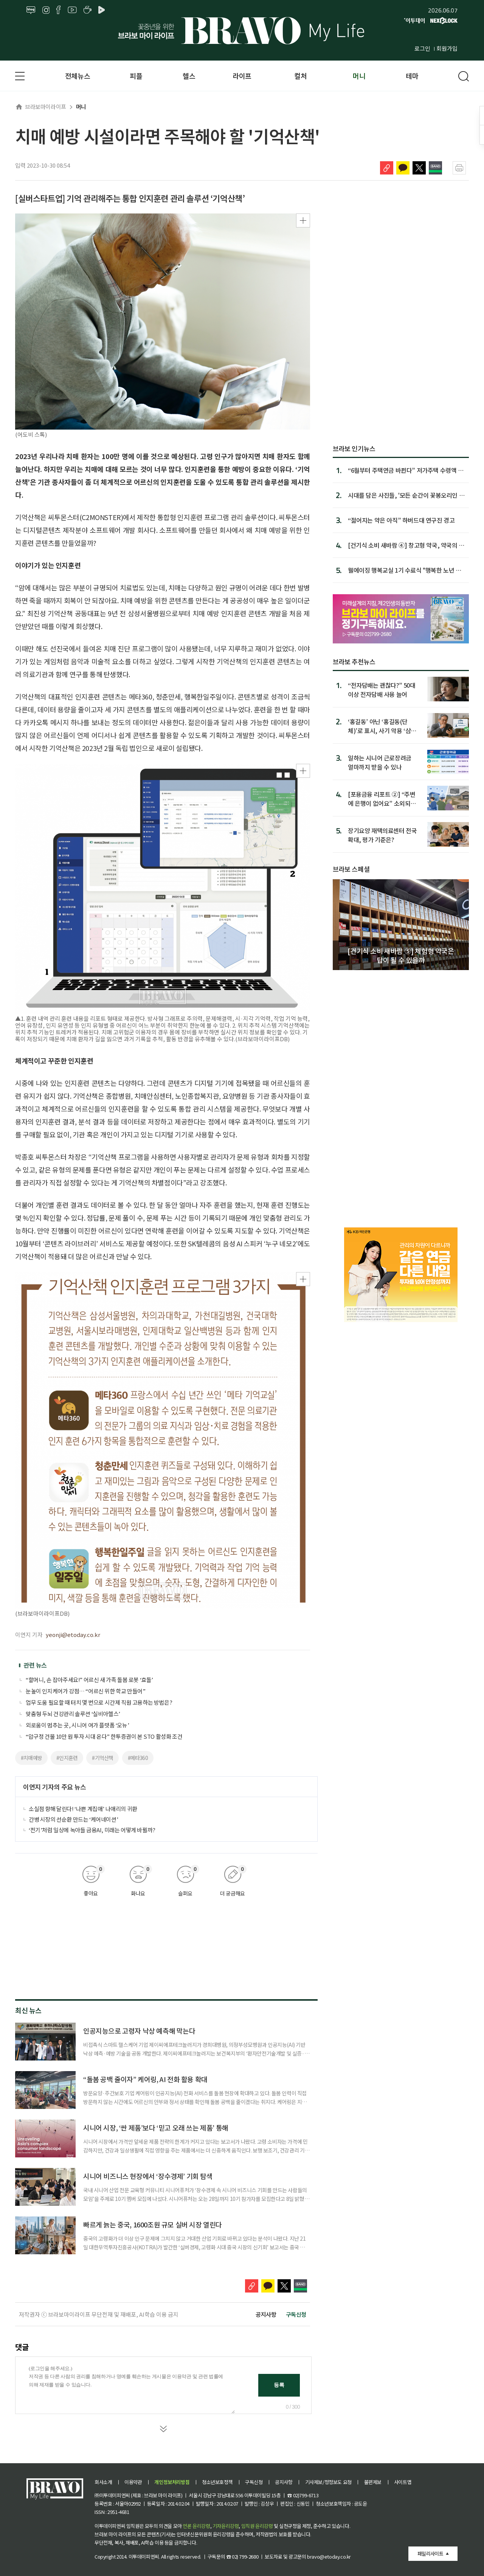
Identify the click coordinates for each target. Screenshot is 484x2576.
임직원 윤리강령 (257, 2525)
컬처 (300, 76)
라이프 (242, 76)
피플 (136, 76)
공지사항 (266, 2314)
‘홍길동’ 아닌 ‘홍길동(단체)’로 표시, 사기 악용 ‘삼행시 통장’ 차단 (382, 726)
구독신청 (296, 2314)
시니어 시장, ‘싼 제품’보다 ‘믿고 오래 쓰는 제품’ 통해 (155, 2127)
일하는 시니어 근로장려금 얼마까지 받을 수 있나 (379, 762)
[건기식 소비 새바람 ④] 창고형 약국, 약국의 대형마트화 (406, 545)
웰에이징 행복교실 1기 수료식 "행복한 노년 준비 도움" (404, 570)
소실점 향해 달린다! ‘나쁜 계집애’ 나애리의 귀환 (83, 1809)
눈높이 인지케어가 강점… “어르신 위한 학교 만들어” (85, 1691)
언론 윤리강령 (196, 2525)
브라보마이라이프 (40, 107)
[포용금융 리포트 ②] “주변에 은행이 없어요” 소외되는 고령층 (382, 798)
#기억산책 (102, 1757)
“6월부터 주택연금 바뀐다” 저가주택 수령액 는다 (406, 470)
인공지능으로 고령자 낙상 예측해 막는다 (139, 2031)
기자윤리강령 (226, 2525)
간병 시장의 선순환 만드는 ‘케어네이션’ (73, 1819)
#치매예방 (31, 1757)
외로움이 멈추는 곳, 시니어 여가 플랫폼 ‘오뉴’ (77, 1725)
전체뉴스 (77, 76)
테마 (412, 76)
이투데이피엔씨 (144, 2556)
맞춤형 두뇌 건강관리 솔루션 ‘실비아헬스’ (73, 1714)
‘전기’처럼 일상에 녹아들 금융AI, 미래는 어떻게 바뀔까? (92, 1830)
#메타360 (138, 1757)
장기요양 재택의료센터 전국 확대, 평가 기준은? (382, 835)
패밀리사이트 (430, 2553)
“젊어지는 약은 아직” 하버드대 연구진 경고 (401, 520)
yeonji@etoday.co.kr (73, 1634)
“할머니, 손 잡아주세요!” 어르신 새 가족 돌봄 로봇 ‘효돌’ (89, 1680)
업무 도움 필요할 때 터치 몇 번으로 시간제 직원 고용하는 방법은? (99, 1702)
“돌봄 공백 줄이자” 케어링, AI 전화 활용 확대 (145, 2079)
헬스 (189, 76)
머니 (359, 76)
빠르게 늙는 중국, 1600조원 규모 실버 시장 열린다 (152, 2224)
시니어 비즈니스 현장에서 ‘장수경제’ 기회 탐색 (148, 2176)
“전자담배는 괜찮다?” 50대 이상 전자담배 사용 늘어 (382, 689)
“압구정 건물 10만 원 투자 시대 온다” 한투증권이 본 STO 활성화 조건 (104, 1736)
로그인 (422, 48)
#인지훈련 (67, 1757)
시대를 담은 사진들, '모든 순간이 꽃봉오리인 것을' (406, 495)
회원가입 (447, 48)
